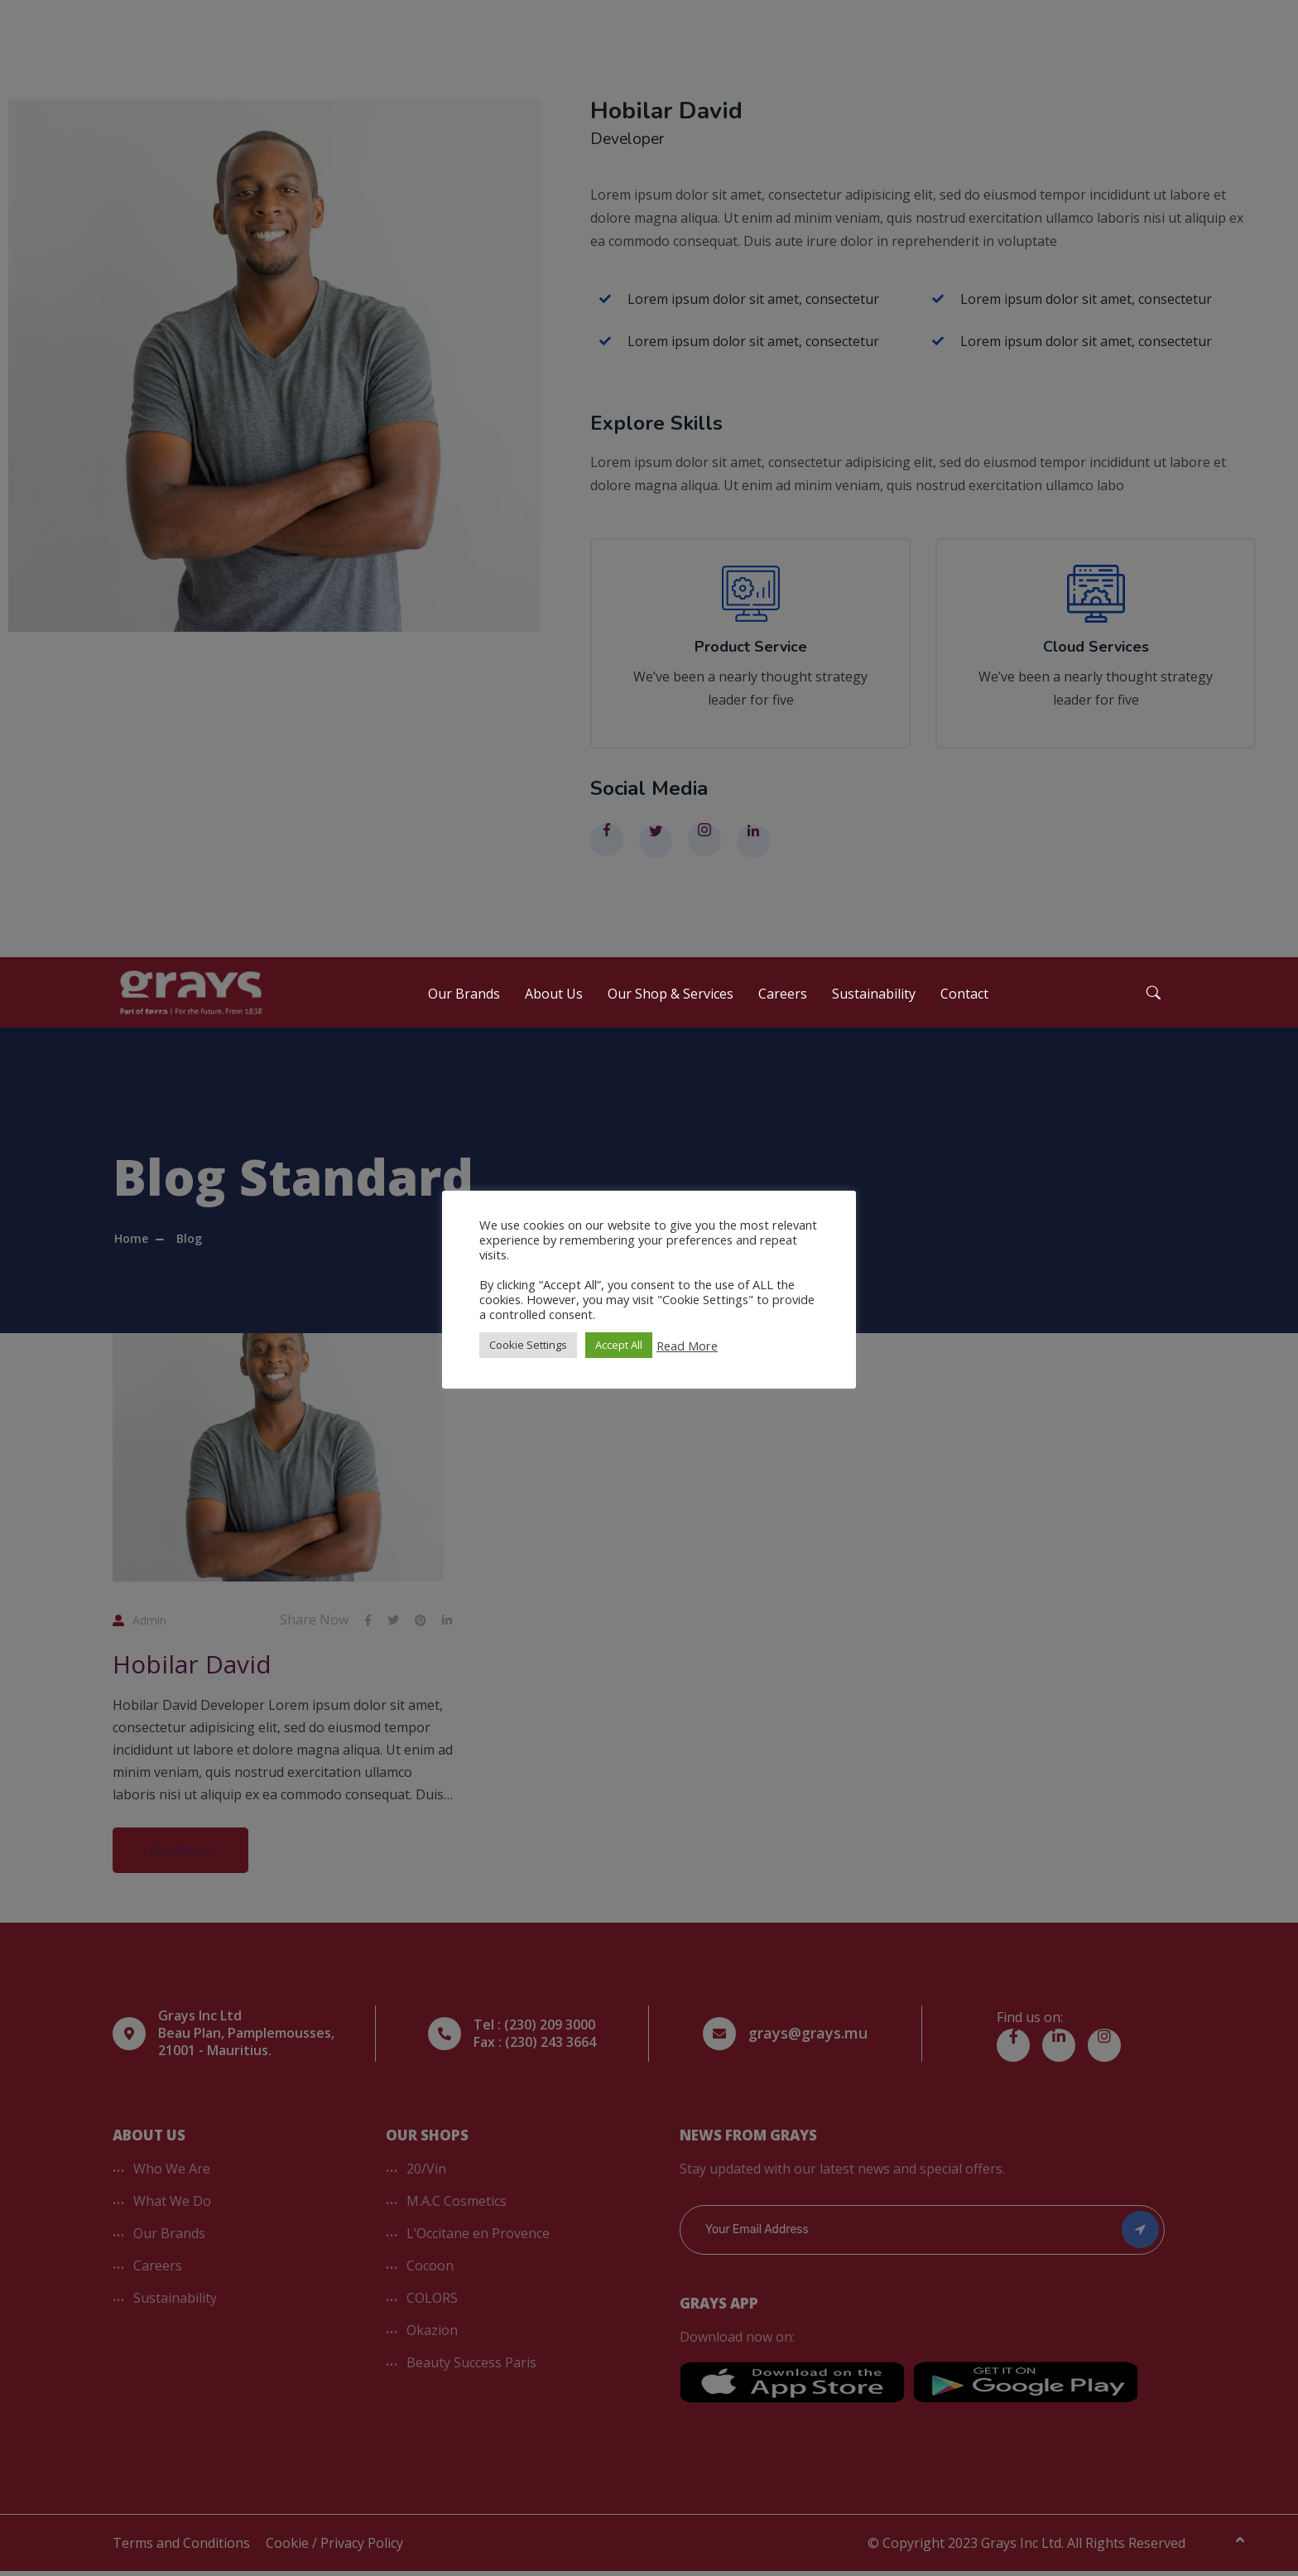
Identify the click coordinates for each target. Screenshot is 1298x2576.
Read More (687, 1345)
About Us (554, 1002)
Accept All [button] (618, 1344)
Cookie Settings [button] (528, 1344)
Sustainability (874, 1002)
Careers (782, 1002)
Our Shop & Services (670, 1002)
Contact (964, 1002)
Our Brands (464, 1002)
